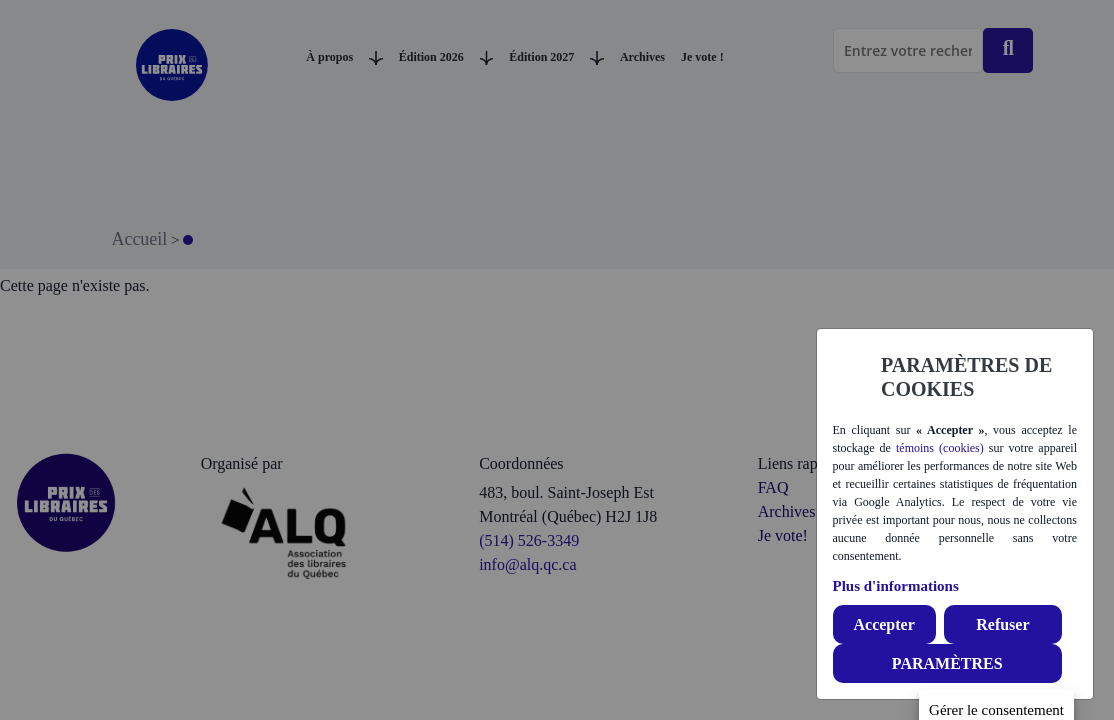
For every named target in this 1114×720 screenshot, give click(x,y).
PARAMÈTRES (947, 663)
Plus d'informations (896, 586)
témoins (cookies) (940, 448)
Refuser (1002, 624)
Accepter (883, 624)
